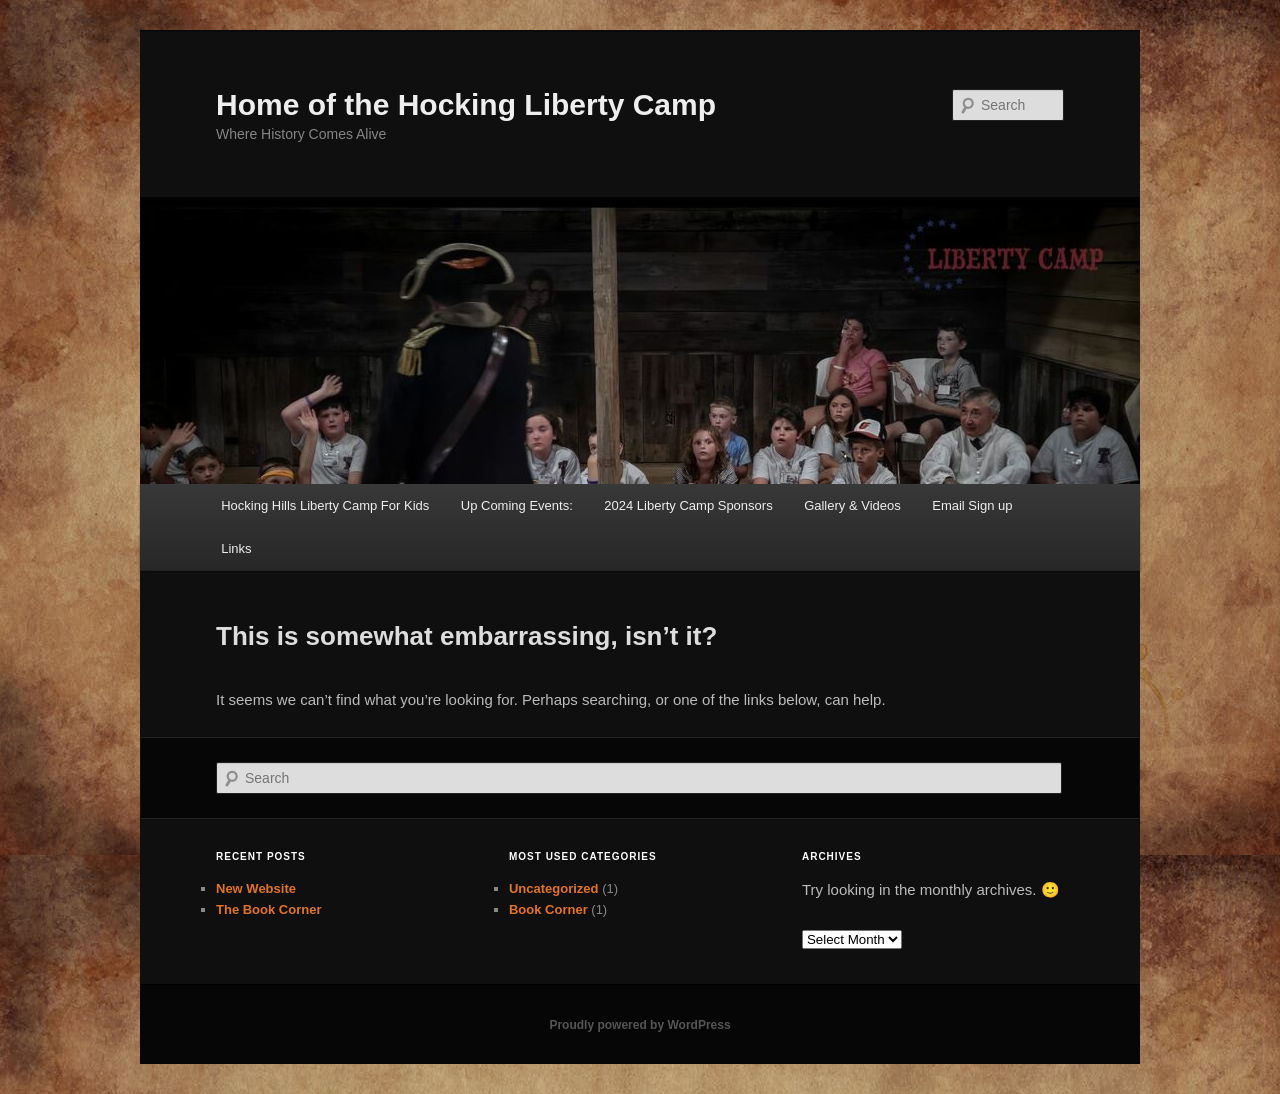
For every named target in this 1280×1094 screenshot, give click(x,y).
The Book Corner (268, 909)
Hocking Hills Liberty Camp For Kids (325, 505)
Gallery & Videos (852, 505)
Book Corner (548, 909)
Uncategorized (554, 888)
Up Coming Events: (517, 505)
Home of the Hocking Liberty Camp (466, 104)
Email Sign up (972, 505)
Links (236, 548)
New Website (256, 888)
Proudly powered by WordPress (639, 1025)
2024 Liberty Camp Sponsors (688, 505)
